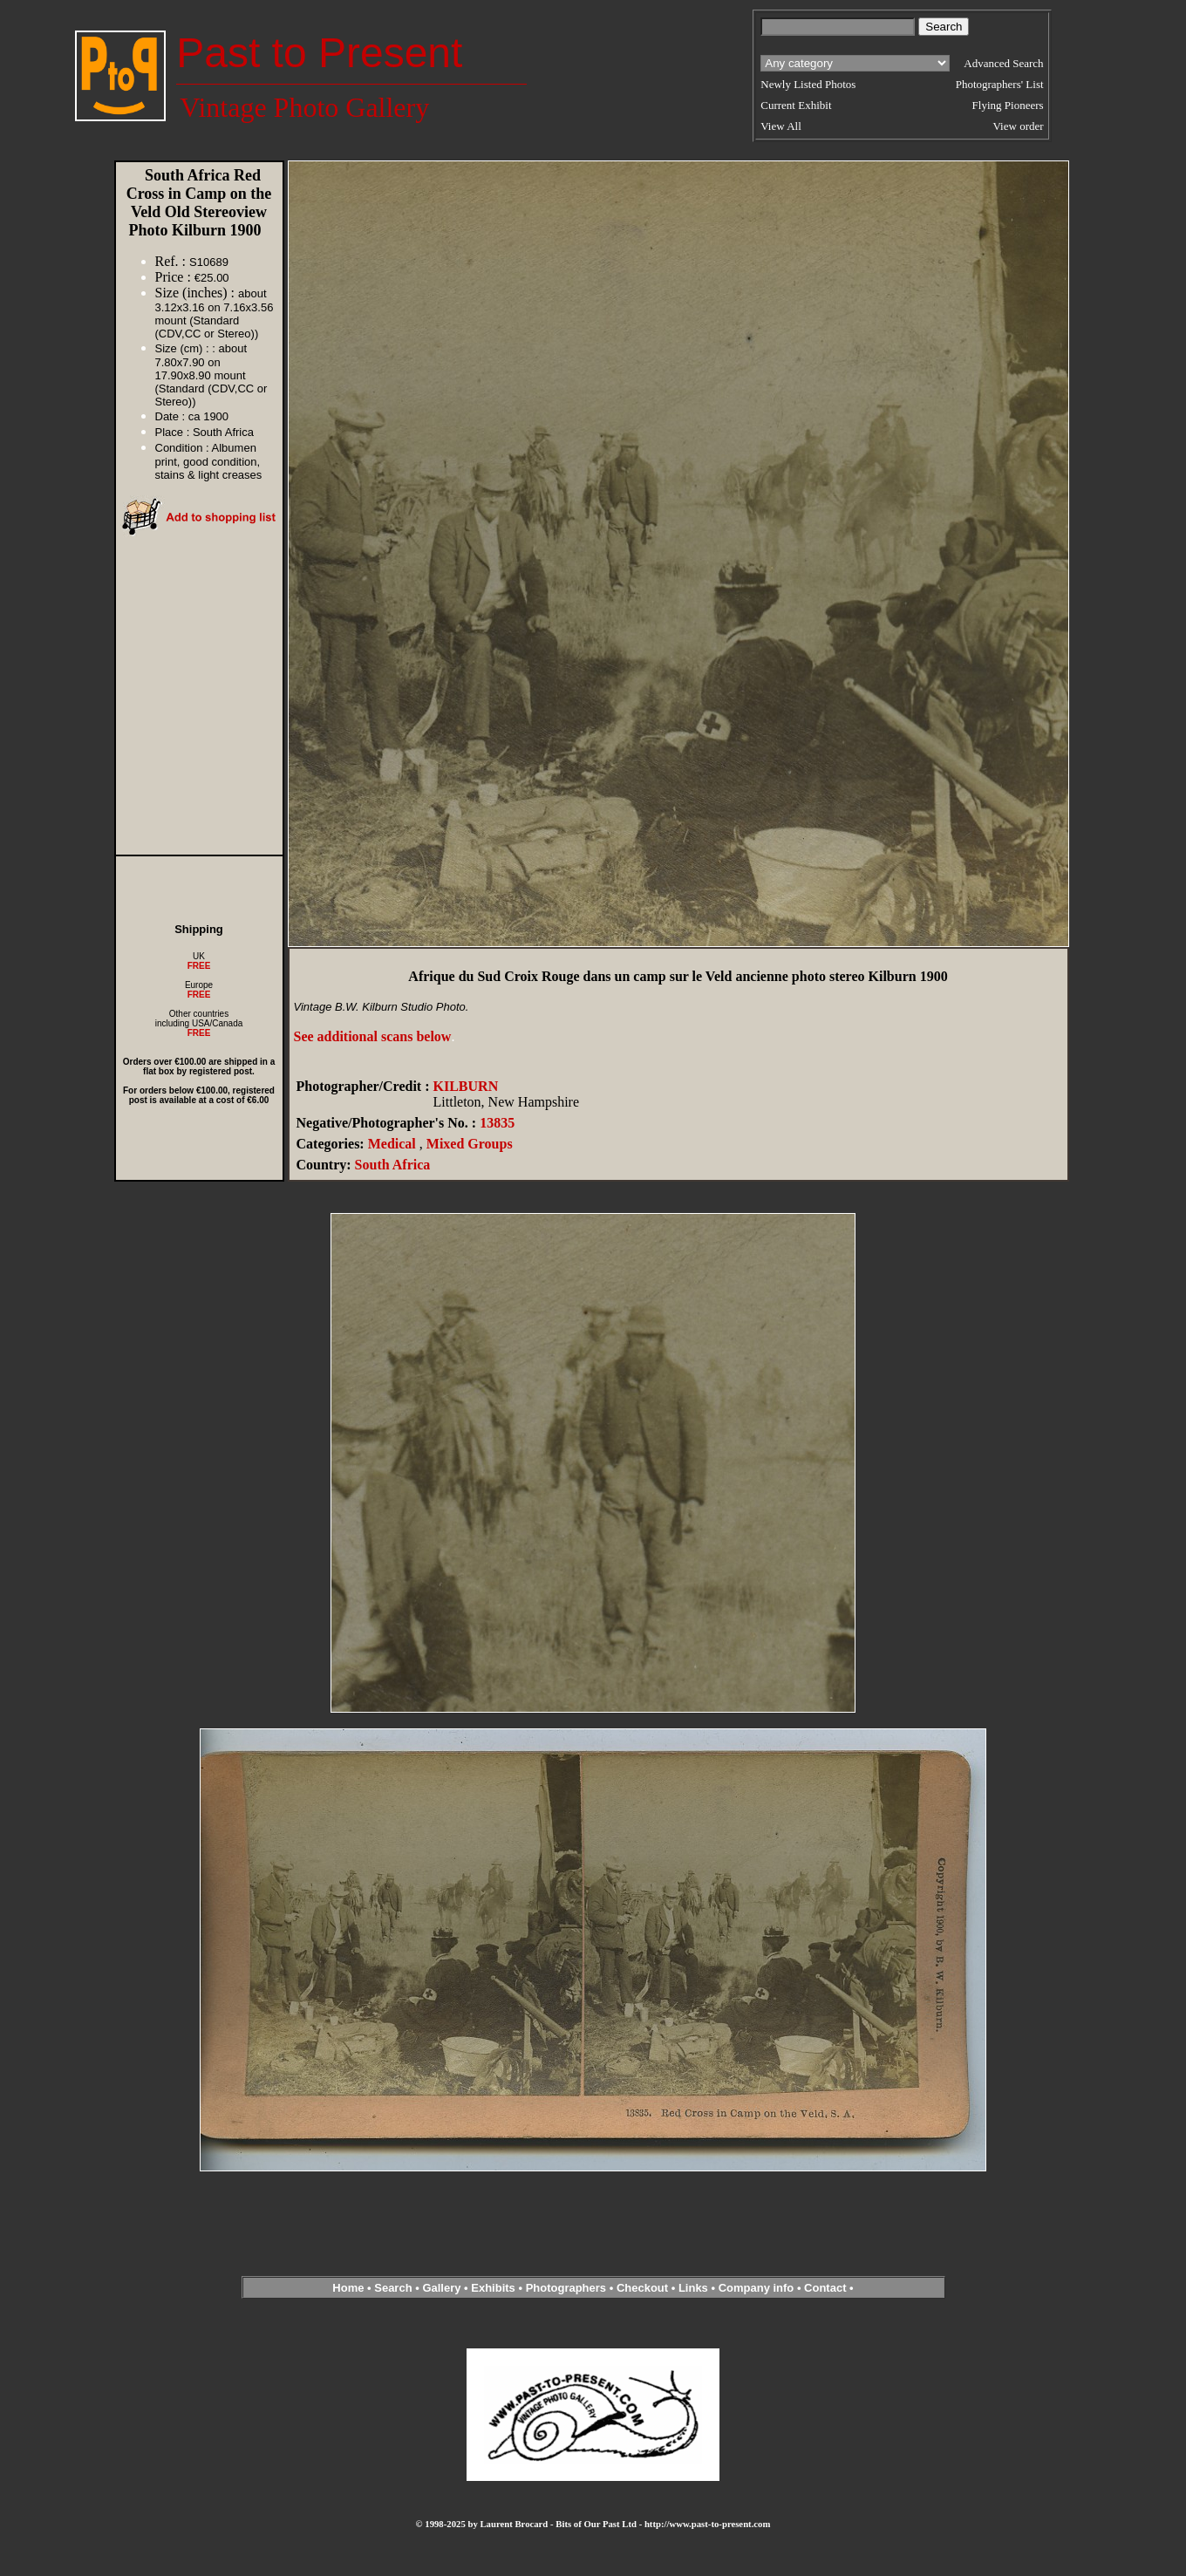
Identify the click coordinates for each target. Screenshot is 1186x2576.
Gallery (441, 2287)
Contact (825, 2287)
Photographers (566, 2287)
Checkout (642, 2287)
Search (393, 2287)
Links (693, 2287)
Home (348, 2287)
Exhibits (493, 2287)
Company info (758, 2287)
